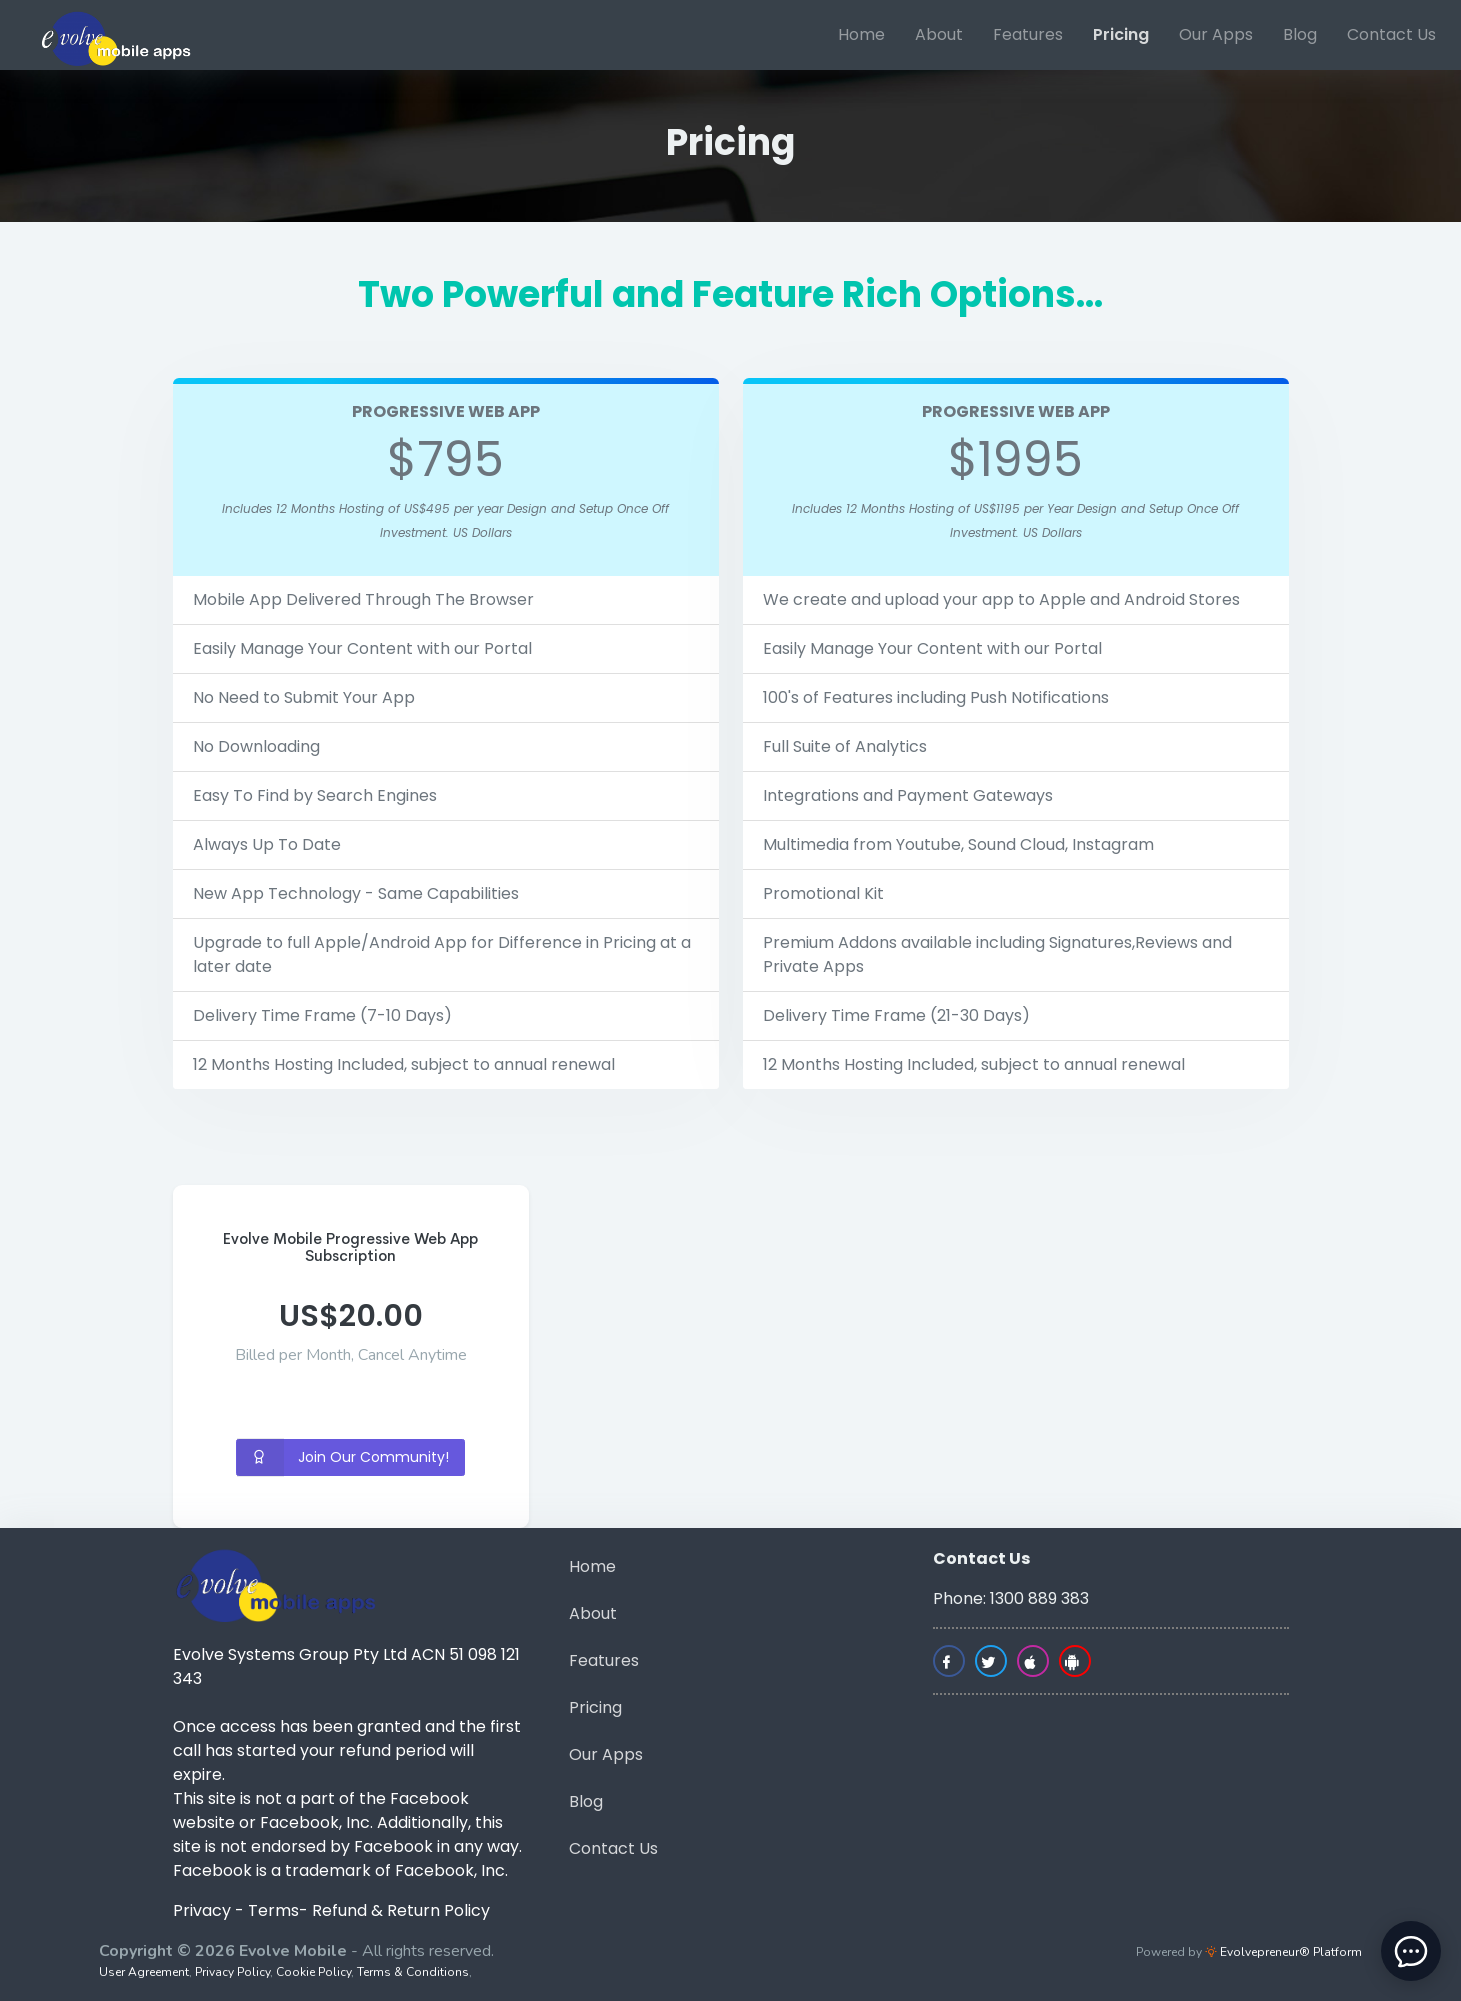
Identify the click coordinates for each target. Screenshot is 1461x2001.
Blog (1300, 34)
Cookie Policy (313, 1972)
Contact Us (1391, 34)
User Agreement (144, 1972)
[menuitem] (861, 35)
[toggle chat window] (1411, 1951)
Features (1028, 34)
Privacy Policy (232, 1972)
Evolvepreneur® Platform (1283, 1952)
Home (861, 34)
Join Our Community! (343, 1457)
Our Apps (1216, 34)
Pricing (1121, 34)
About (939, 34)
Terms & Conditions (413, 1972)
